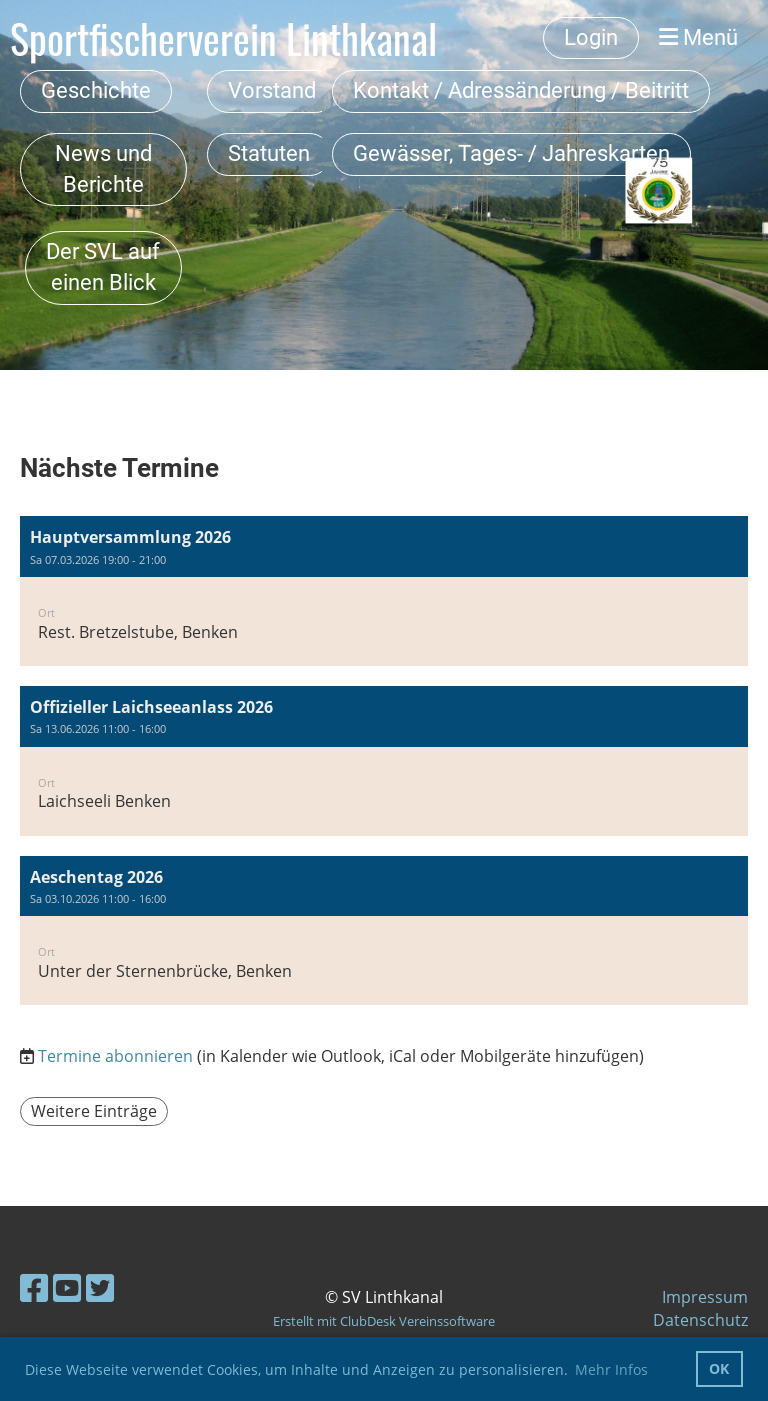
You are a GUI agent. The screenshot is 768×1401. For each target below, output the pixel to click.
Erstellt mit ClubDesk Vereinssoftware (384, 1321)
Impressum (705, 1297)
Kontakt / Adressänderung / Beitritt (521, 90)
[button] (384, 591)
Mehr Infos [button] (611, 1369)
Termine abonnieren (115, 1056)
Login (591, 37)
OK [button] (719, 1368)
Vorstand (272, 90)
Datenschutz (700, 1320)
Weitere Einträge (94, 1111)
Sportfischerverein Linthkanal (223, 38)
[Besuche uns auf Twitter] (100, 1287)
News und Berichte (103, 169)
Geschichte (96, 90)
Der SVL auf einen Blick (103, 267)
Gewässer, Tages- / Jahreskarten (511, 153)
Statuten (269, 153)
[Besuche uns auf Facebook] (34, 1287)
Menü (698, 37)
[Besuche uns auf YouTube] (67, 1287)
